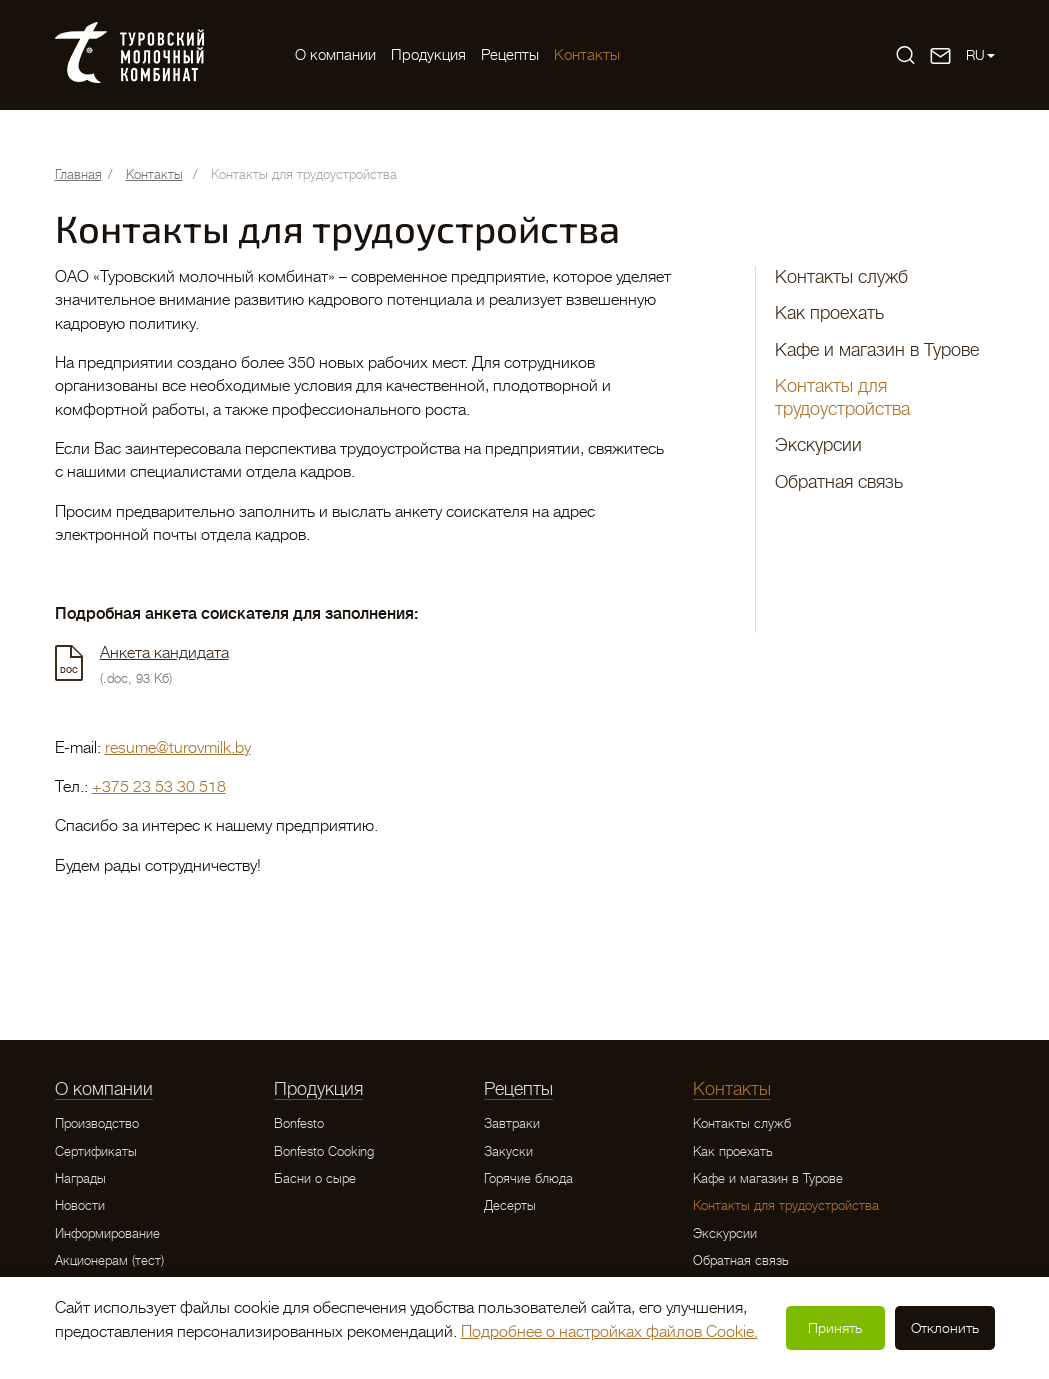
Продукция (428, 55)
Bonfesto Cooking (324, 1151)
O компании (335, 55)
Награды (80, 1178)
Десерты (510, 1205)
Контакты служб (841, 277)
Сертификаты (96, 1151)
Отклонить (945, 1328)
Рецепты (510, 55)
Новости (80, 1205)
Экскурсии (818, 445)
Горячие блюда (528, 1178)
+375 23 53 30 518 (159, 787)
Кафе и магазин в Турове (877, 350)
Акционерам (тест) (109, 1260)
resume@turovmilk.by (178, 748)
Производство (97, 1123)
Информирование (107, 1233)
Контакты (587, 55)
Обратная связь (839, 482)
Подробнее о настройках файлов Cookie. (609, 1332)
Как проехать (829, 313)
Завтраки (512, 1123)
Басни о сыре (315, 1178)
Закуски (508, 1151)
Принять (835, 1328)
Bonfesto (299, 1123)
